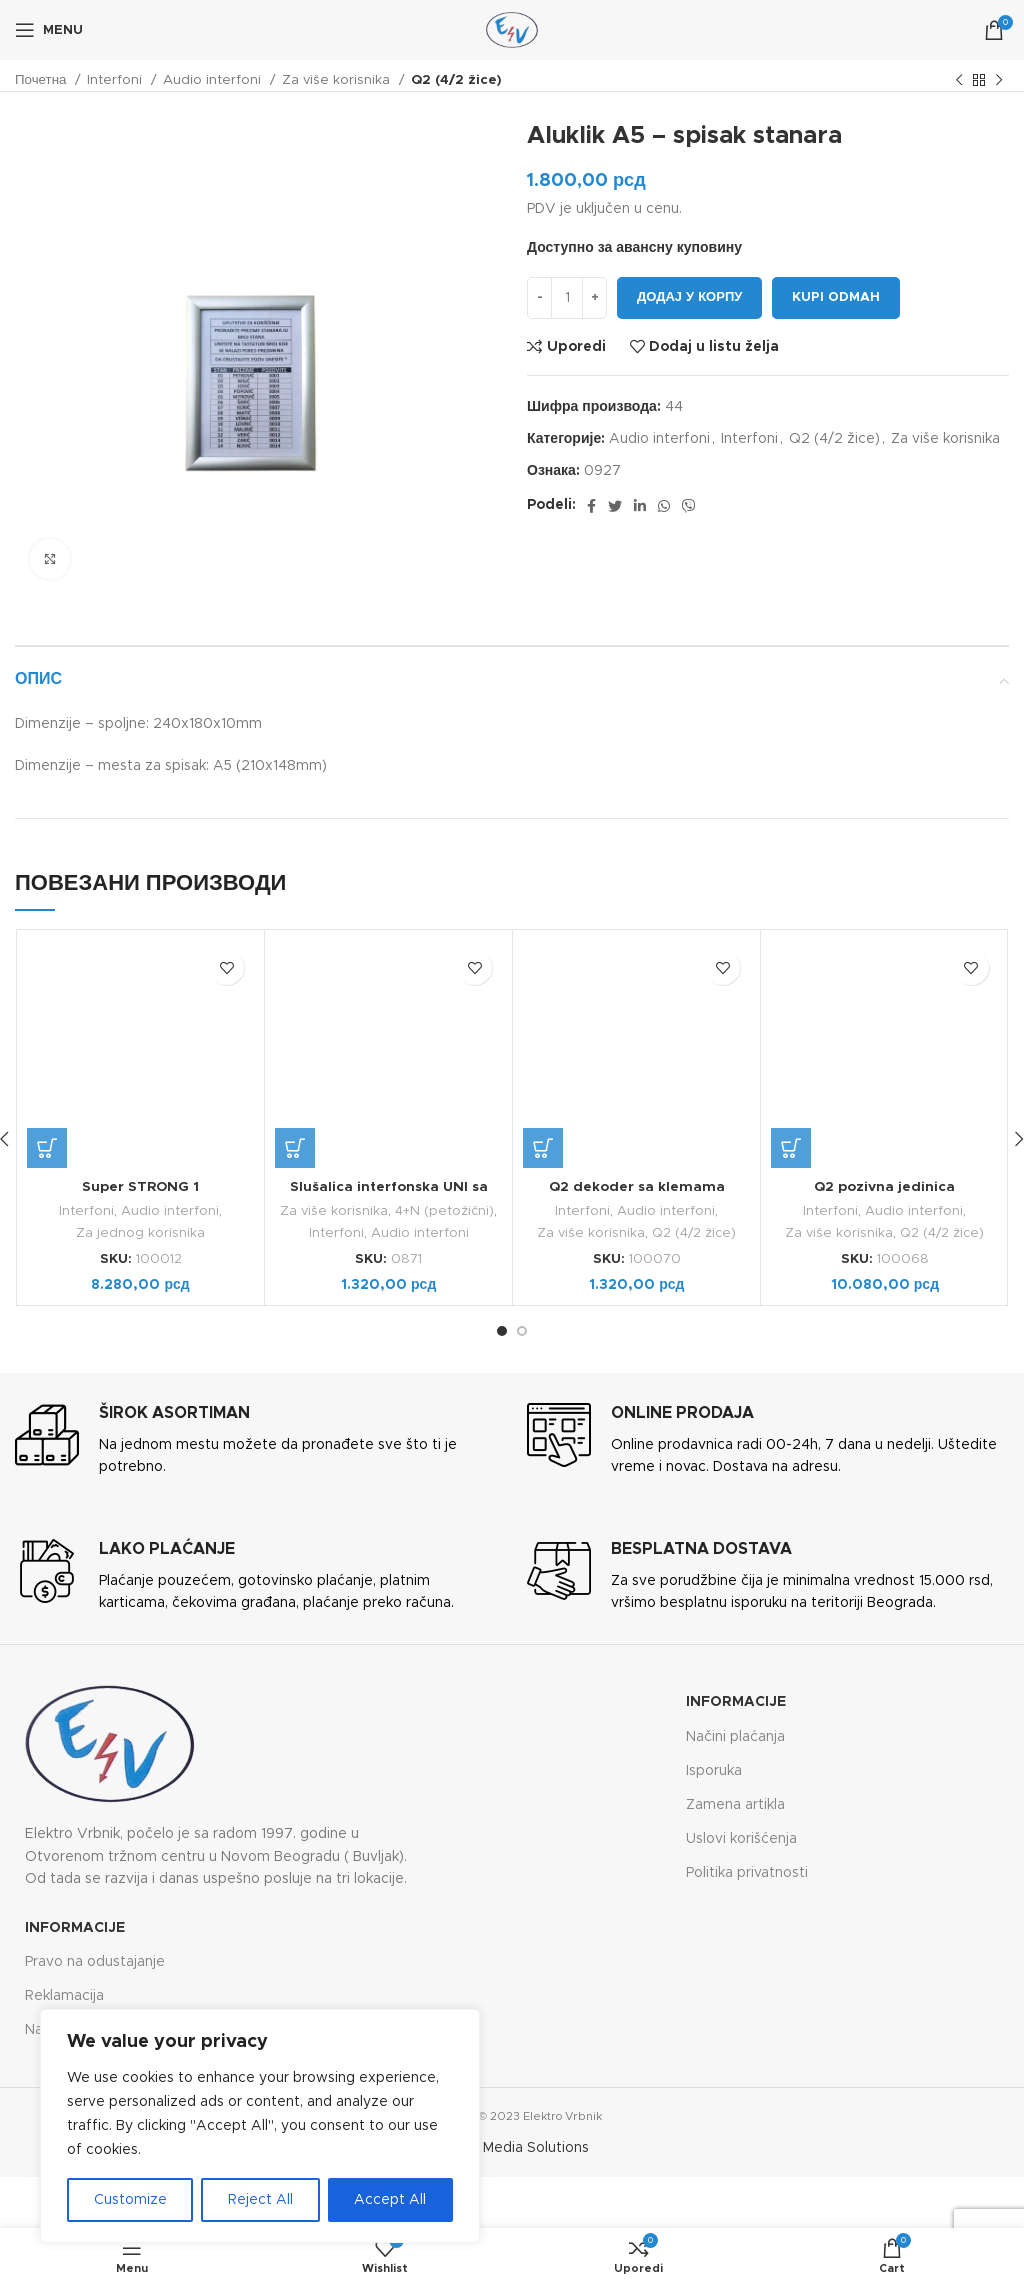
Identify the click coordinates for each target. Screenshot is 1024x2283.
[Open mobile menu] (49, 30)
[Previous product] (959, 81)
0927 (602, 471)
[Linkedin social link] (640, 506)
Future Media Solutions (512, 2147)
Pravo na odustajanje (95, 1960)
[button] (47, 1148)
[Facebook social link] (591, 506)
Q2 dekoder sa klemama (637, 1187)
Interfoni (116, 80)
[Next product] (999, 81)
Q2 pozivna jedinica (884, 1187)
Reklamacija (64, 1995)
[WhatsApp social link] (664, 506)
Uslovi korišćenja (741, 1838)
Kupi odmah (836, 297)
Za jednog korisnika (140, 1232)
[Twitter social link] (615, 506)
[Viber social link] (689, 506)
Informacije (736, 1701)
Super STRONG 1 (141, 1187)
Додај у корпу (689, 297)
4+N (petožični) (445, 1211)
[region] (260, 2126)
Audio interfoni (214, 80)
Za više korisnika (338, 80)
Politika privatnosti (747, 1872)
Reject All (260, 2200)
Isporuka (714, 1769)
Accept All (390, 2200)
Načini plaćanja (735, 1735)
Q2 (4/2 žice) (456, 80)
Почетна (42, 80)
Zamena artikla (735, 1804)
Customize (130, 2200)
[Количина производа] (567, 298)
